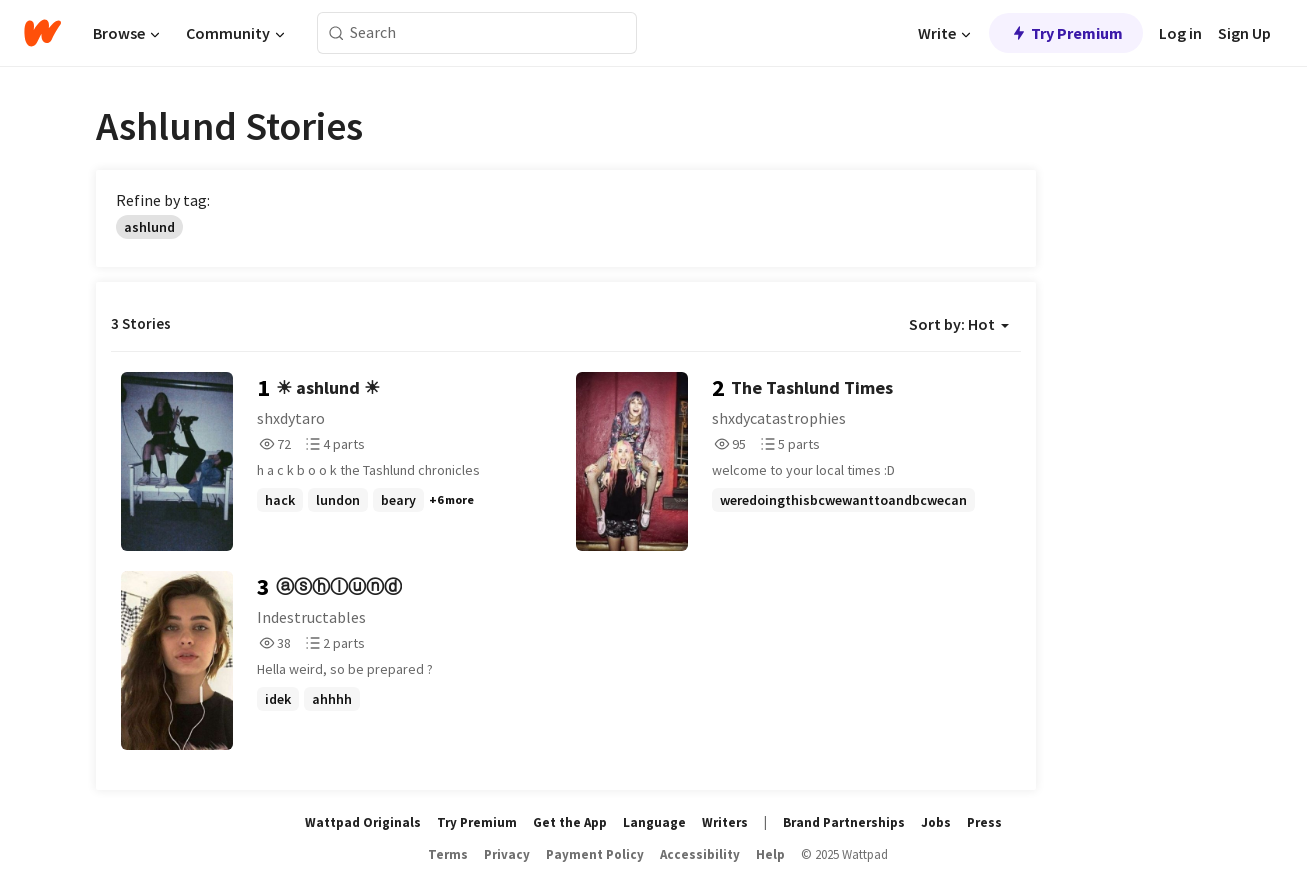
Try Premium (1066, 33)
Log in (1180, 33)
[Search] (336, 33)
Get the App (570, 822)
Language (654, 822)
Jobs (936, 822)
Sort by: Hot (959, 324)
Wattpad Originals (363, 822)
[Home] (42, 33)
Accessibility (700, 854)
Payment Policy (595, 854)
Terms (448, 854)
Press (984, 822)
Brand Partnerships (844, 822)
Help (770, 854)
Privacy (507, 854)
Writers (725, 822)
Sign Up (1244, 33)
